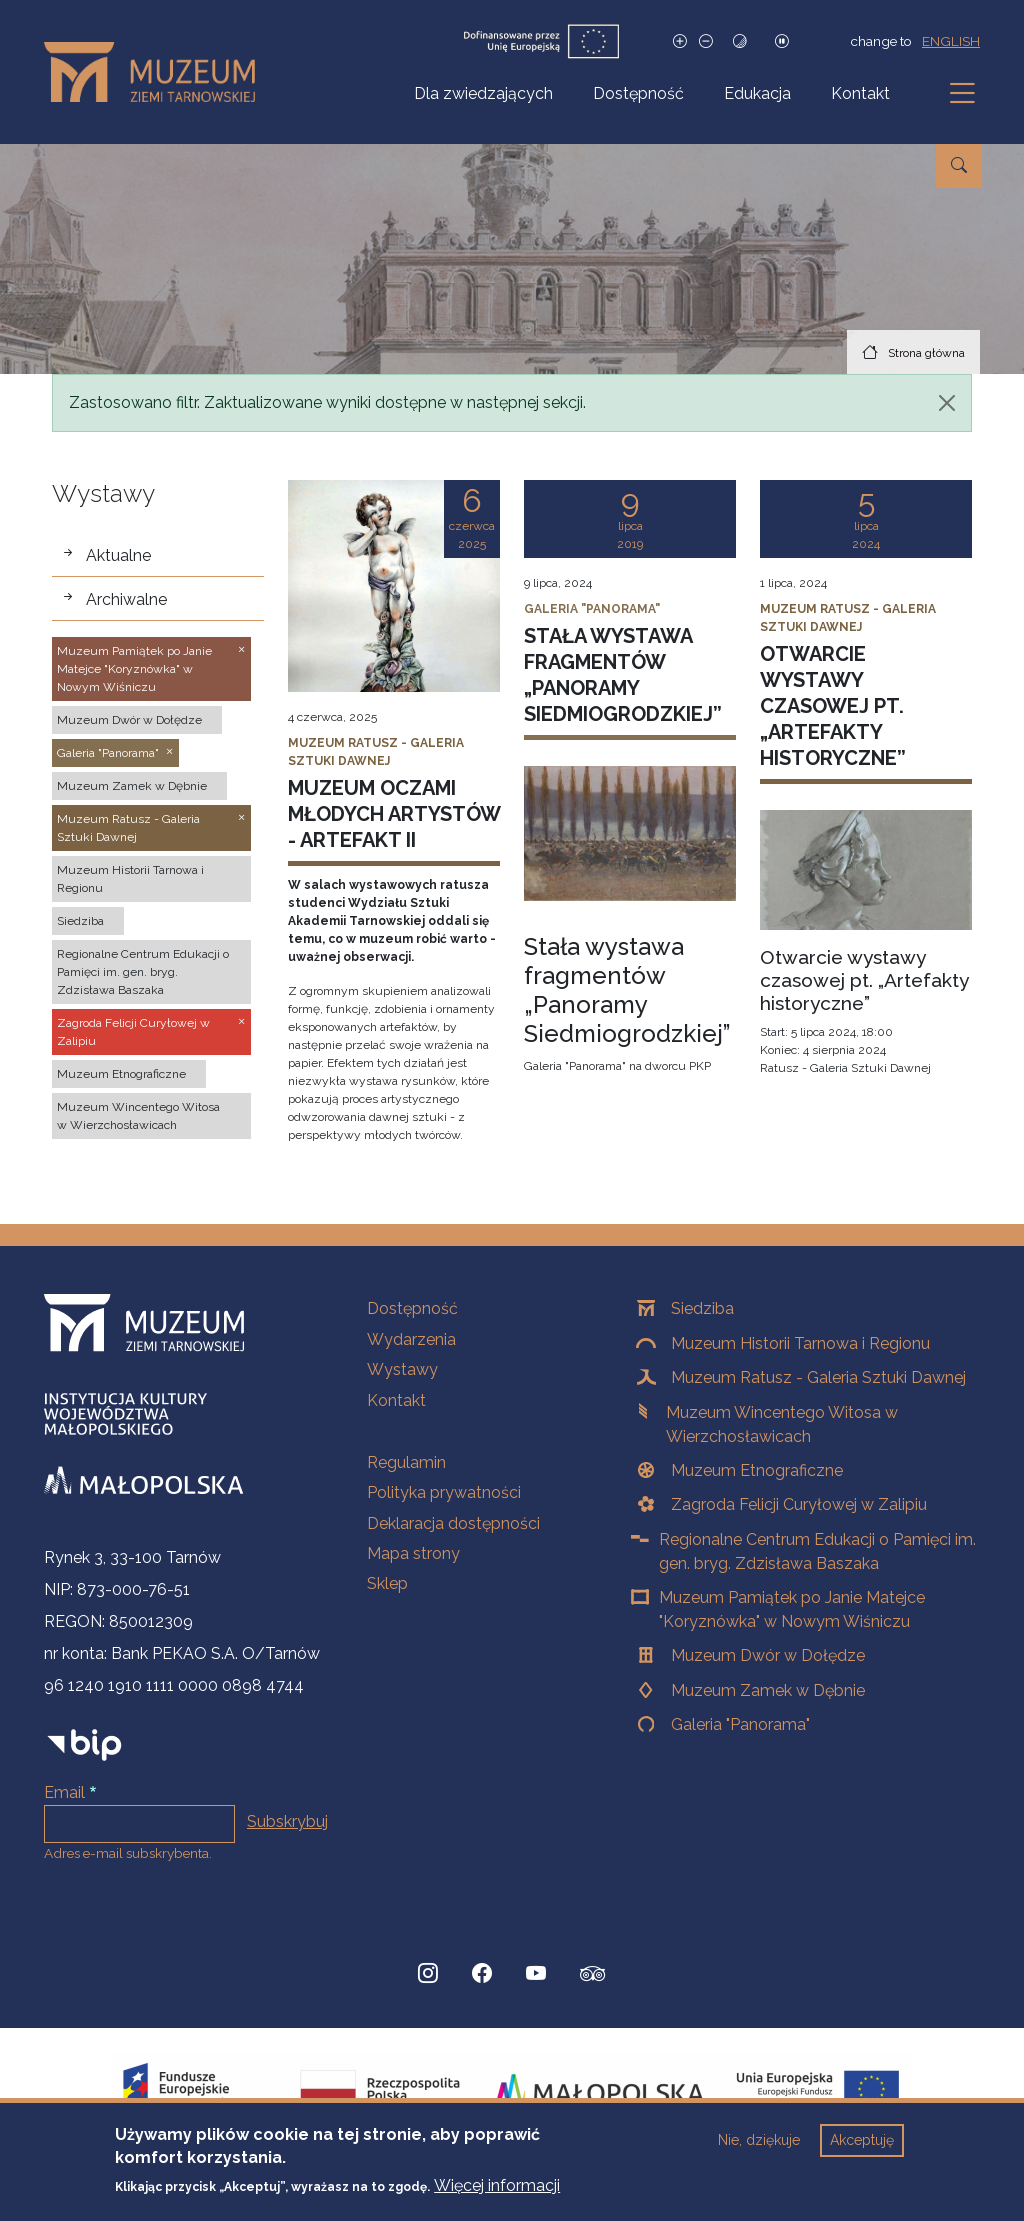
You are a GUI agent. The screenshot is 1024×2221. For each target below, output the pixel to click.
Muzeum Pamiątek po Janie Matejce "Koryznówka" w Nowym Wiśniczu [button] (134, 669)
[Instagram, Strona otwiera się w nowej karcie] (428, 1974)
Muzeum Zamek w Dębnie (768, 1690)
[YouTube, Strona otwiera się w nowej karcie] (536, 1974)
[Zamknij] (947, 403)
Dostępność (638, 93)
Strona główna (926, 353)
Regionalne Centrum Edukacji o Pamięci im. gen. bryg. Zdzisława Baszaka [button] (143, 972)
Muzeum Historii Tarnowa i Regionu (800, 1343)
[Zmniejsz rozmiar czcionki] (706, 41)
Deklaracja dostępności (453, 1523)
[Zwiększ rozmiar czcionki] (680, 41)
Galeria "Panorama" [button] (108, 753)
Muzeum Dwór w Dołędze (768, 1655)
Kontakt (860, 93)
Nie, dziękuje (759, 2143)
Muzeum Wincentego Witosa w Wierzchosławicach (782, 1424)
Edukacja (757, 93)
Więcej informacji (497, 2188)
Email (64, 1792)
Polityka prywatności (444, 1492)
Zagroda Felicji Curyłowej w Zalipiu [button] (133, 1032)
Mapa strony (413, 1553)
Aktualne (118, 555)
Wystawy (402, 1369)
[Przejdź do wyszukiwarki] (959, 166)
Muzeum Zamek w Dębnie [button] (132, 786)
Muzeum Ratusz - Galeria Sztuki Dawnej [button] (128, 828)
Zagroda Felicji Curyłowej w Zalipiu (799, 1504)
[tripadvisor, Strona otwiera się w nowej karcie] (593, 1976)
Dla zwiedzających (483, 93)
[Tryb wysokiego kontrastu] (740, 41)
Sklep (387, 1583)
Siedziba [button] (80, 921)
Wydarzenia (411, 1339)
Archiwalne (126, 599)
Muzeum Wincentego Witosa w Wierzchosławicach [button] (138, 1116)
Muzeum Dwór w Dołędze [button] (129, 720)
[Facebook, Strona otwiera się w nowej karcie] (482, 1974)
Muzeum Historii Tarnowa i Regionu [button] (130, 879)
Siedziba (702, 1308)
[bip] (84, 1744)
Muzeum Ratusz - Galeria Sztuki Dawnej (818, 1377)
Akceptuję (862, 2143)
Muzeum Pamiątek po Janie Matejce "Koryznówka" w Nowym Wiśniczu (792, 1609)
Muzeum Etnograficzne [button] (121, 1074)
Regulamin (406, 1462)
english (951, 41)
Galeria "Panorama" (740, 1724)
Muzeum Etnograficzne (757, 1470)
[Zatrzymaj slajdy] (782, 41)
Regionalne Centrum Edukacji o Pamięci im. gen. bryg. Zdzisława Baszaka (817, 1551)
